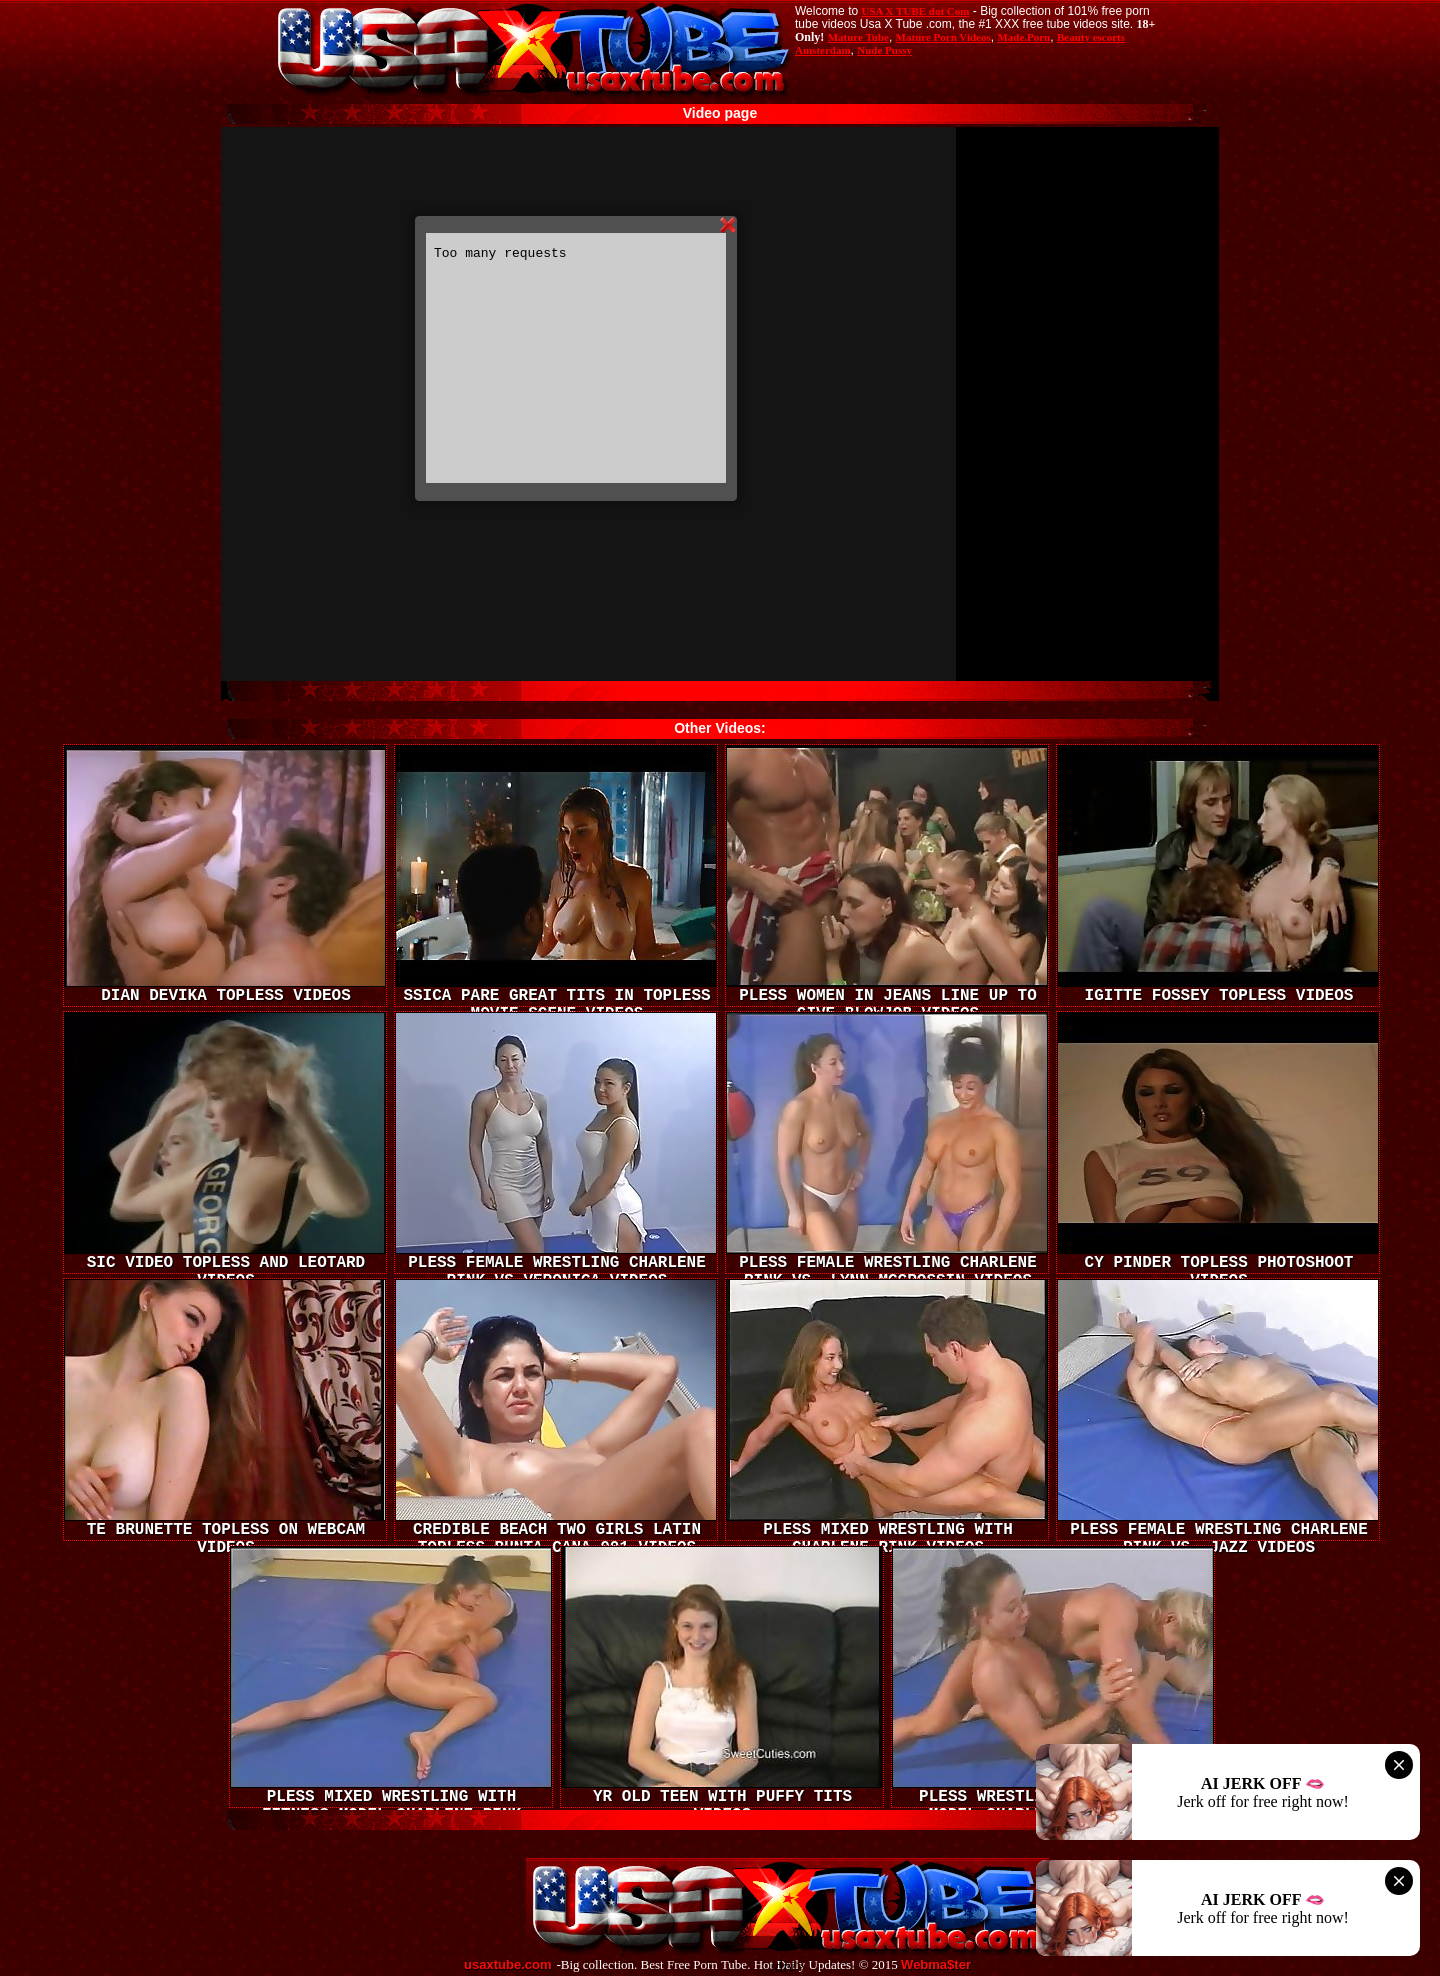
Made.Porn (1023, 37)
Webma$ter (936, 1965)
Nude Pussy (884, 50)
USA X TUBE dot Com (915, 11)
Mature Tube (858, 37)
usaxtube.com (507, 1965)
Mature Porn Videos (943, 37)
